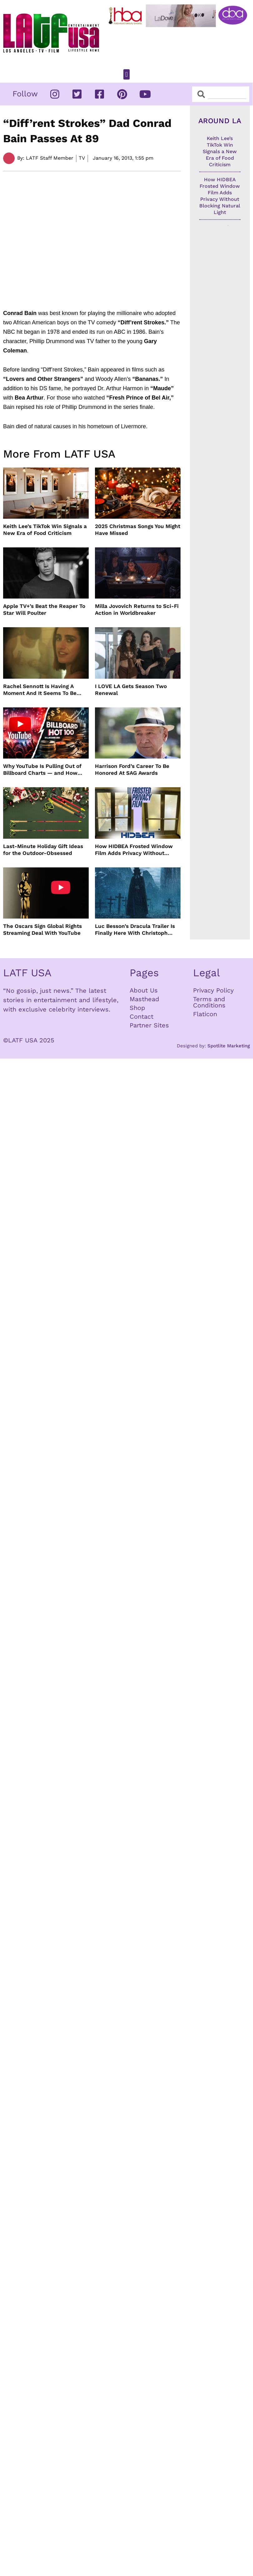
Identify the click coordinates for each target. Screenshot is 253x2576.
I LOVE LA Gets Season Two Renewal (131, 689)
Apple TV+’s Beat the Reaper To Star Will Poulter (44, 609)
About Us (144, 990)
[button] (126, 74)
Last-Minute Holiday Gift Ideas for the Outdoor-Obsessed (43, 849)
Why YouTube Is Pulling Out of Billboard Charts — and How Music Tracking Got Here (42, 769)
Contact (141, 1016)
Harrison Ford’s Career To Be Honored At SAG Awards (132, 769)
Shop (137, 1007)
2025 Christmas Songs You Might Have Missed (137, 529)
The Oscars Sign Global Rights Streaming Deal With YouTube (42, 929)
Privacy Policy (213, 990)
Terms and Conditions (209, 1002)
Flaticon (205, 1014)
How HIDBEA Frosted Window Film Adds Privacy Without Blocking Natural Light (134, 849)
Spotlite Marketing (228, 1046)
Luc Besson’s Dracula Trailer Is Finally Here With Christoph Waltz (135, 929)
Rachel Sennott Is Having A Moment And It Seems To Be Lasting (40, 689)
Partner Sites (149, 1025)
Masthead (144, 999)
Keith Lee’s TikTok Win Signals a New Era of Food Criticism (45, 529)
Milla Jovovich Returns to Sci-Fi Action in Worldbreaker (137, 609)
